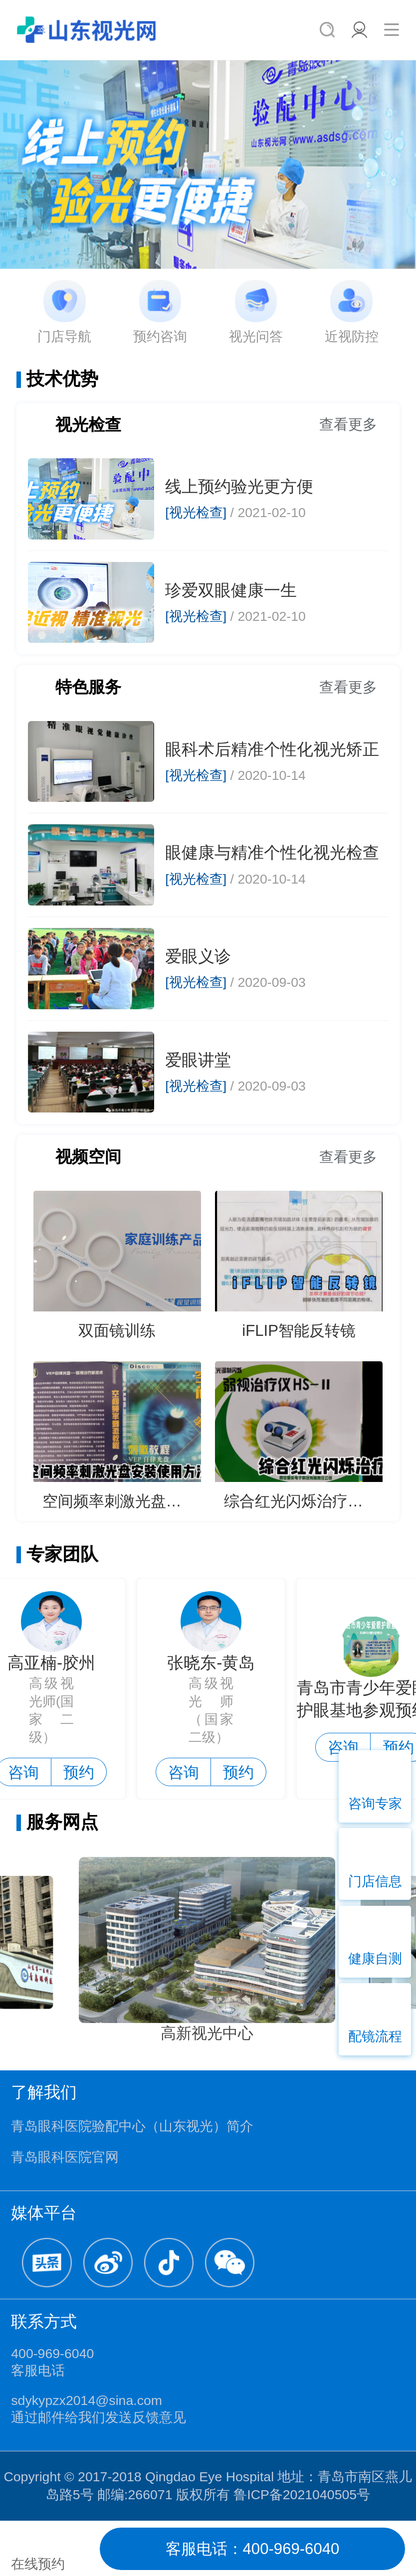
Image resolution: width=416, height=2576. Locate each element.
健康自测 (375, 1958)
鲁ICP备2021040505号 (301, 2494)
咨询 (187, 1772)
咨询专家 (375, 1803)
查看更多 (348, 424)
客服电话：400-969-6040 (253, 2549)
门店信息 (375, 1881)
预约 (82, 1772)
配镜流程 (375, 2036)
